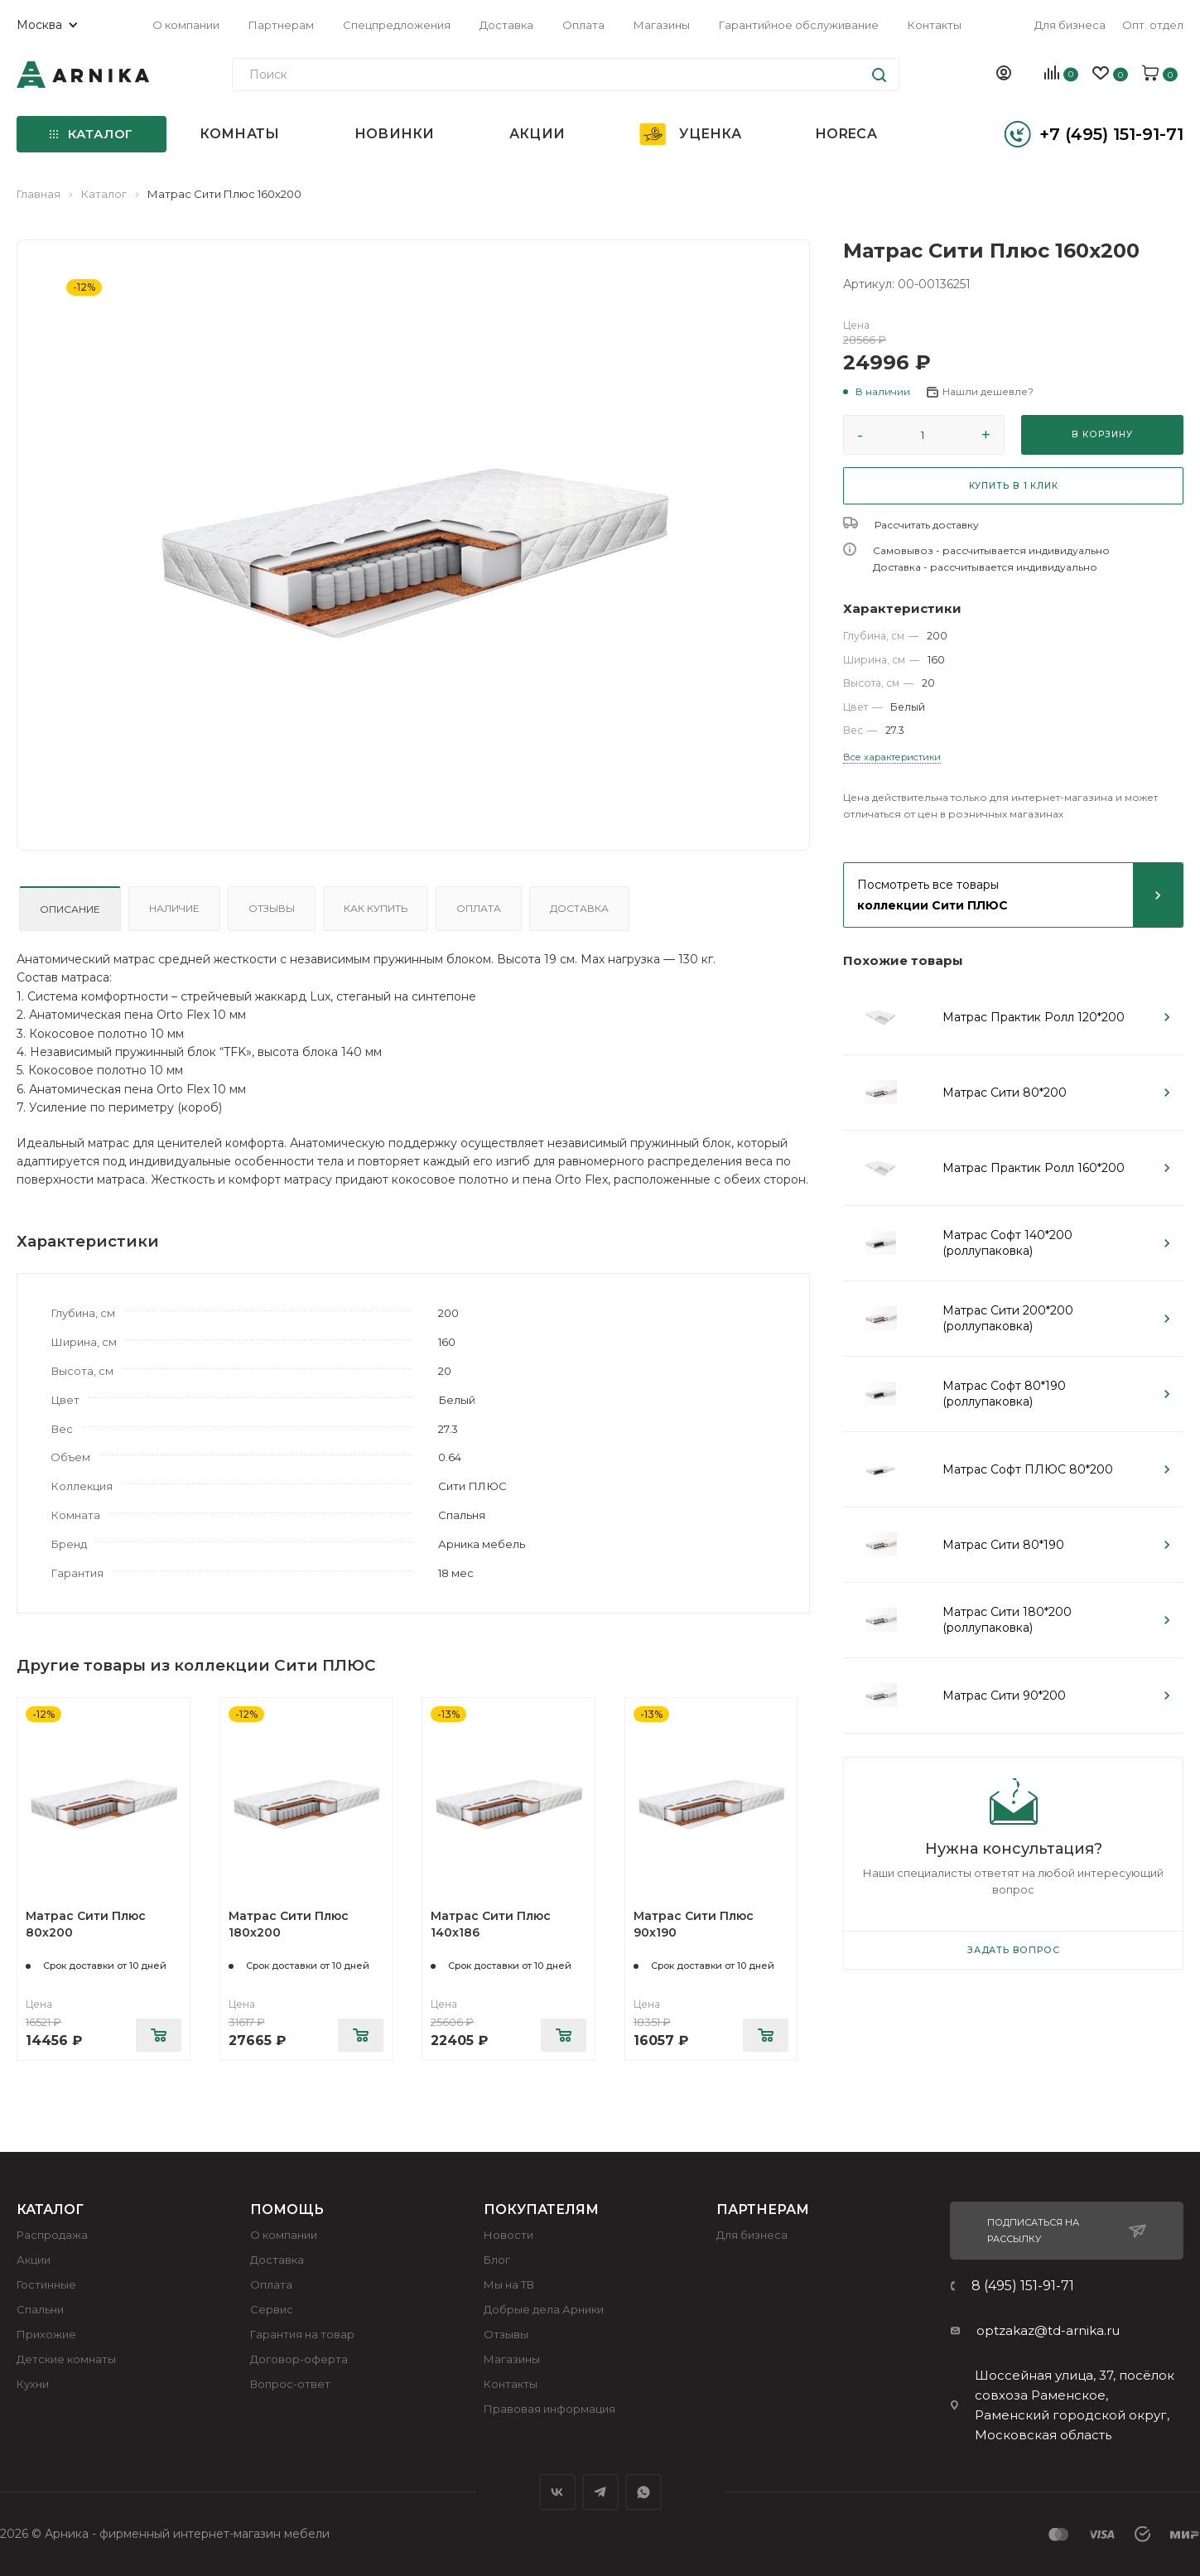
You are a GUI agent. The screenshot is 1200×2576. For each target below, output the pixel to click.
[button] (876, 392)
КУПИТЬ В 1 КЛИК (1013, 485)
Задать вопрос (1013, 1950)
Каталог (104, 193)
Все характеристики (892, 757)
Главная (38, 193)
